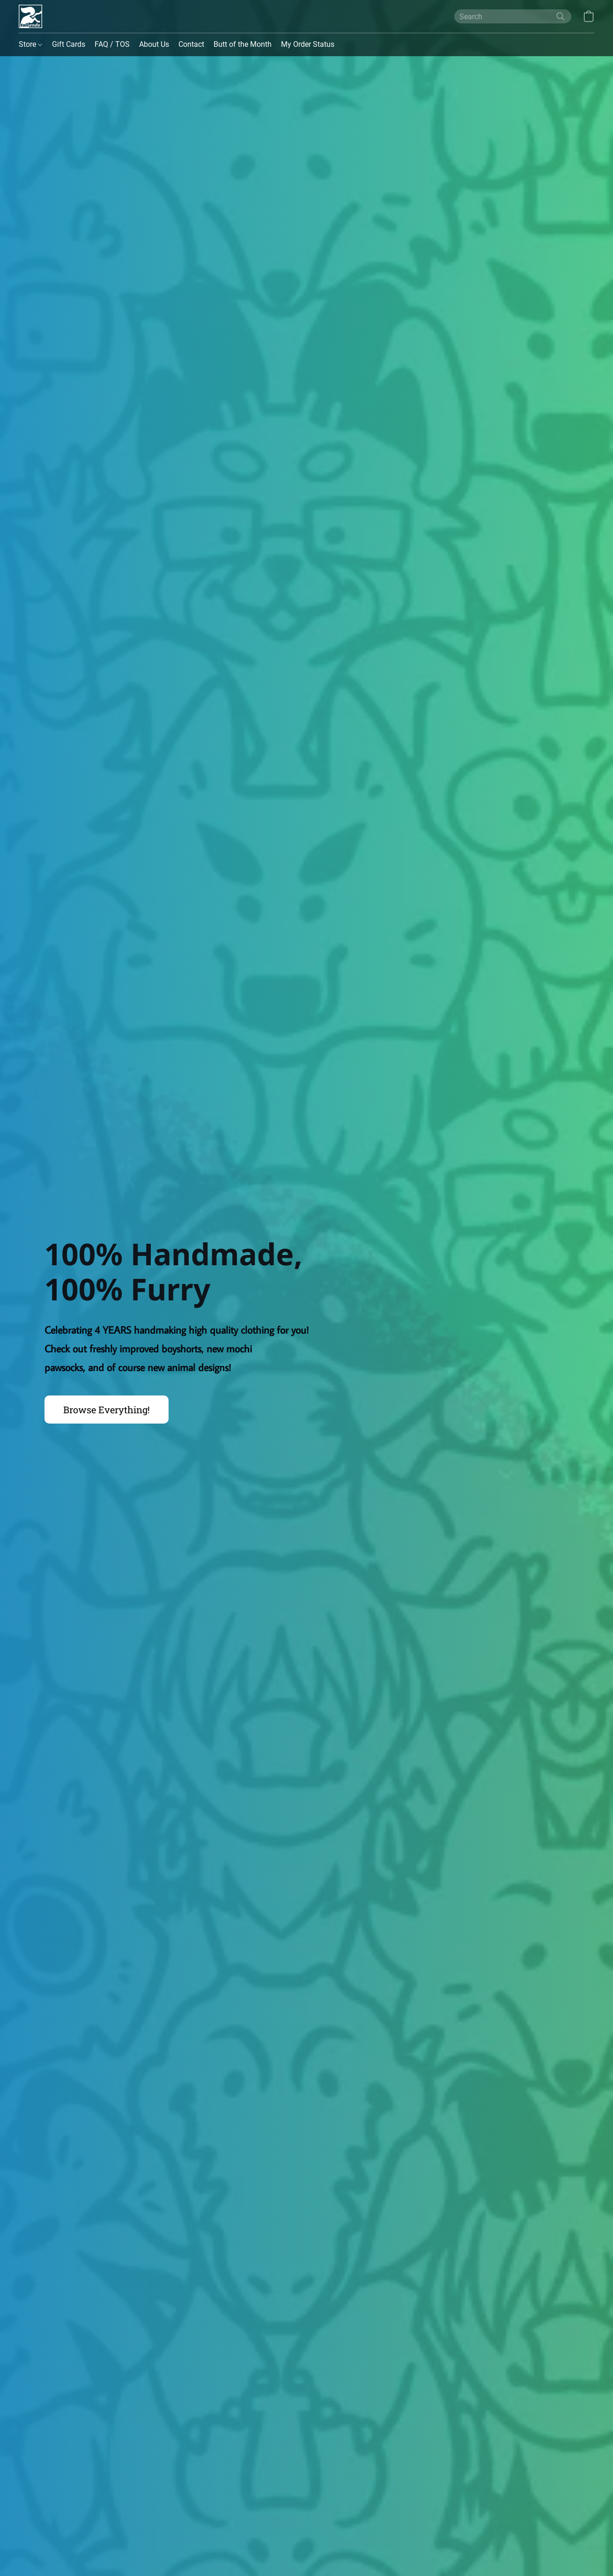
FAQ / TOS (112, 44)
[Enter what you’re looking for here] (512, 16)
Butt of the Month (243, 44)
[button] (30, 16)
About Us (154, 44)
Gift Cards (68, 44)
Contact (191, 44)
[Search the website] (561, 16)
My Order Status (307, 44)
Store (30, 44)
